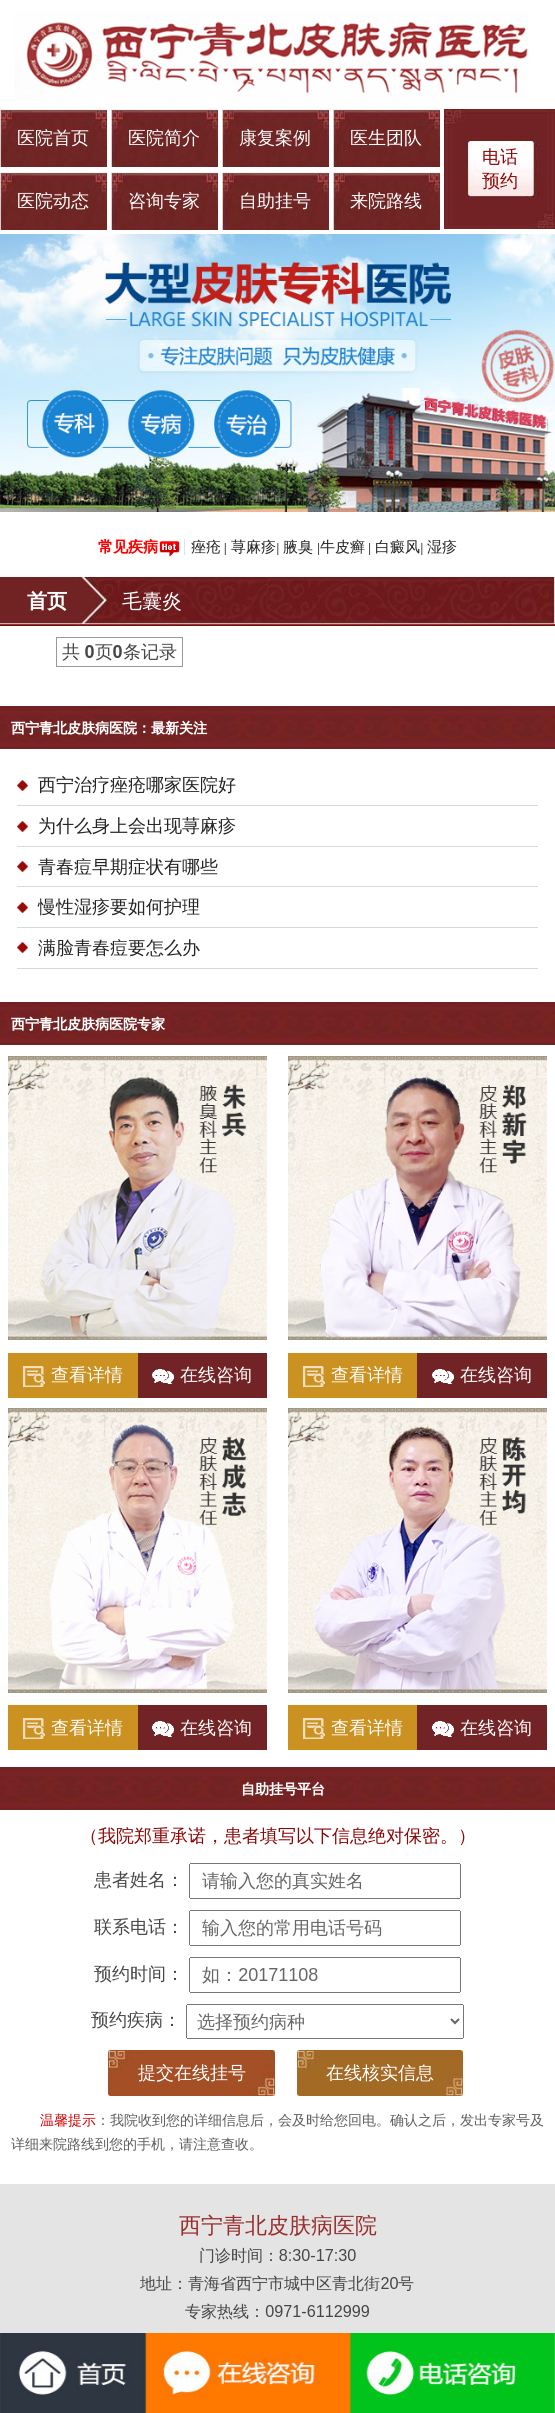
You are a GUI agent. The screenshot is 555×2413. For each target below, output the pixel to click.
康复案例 (275, 138)
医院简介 (164, 138)
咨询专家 (164, 201)
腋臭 (298, 546)
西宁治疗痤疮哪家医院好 (137, 785)
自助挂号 (275, 201)
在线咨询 (202, 1375)
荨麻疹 (253, 546)
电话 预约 (500, 169)
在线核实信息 (380, 2073)
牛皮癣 (342, 546)
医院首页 (53, 138)
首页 (47, 601)
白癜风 (397, 546)
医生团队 (386, 138)
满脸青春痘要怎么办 (119, 948)
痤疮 (206, 546)
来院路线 (386, 201)
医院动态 (53, 201)
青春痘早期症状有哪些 (128, 867)
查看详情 (73, 1376)
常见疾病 (139, 547)
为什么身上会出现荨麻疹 (137, 826)
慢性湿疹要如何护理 (119, 907)
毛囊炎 (152, 601)
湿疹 (442, 546)
